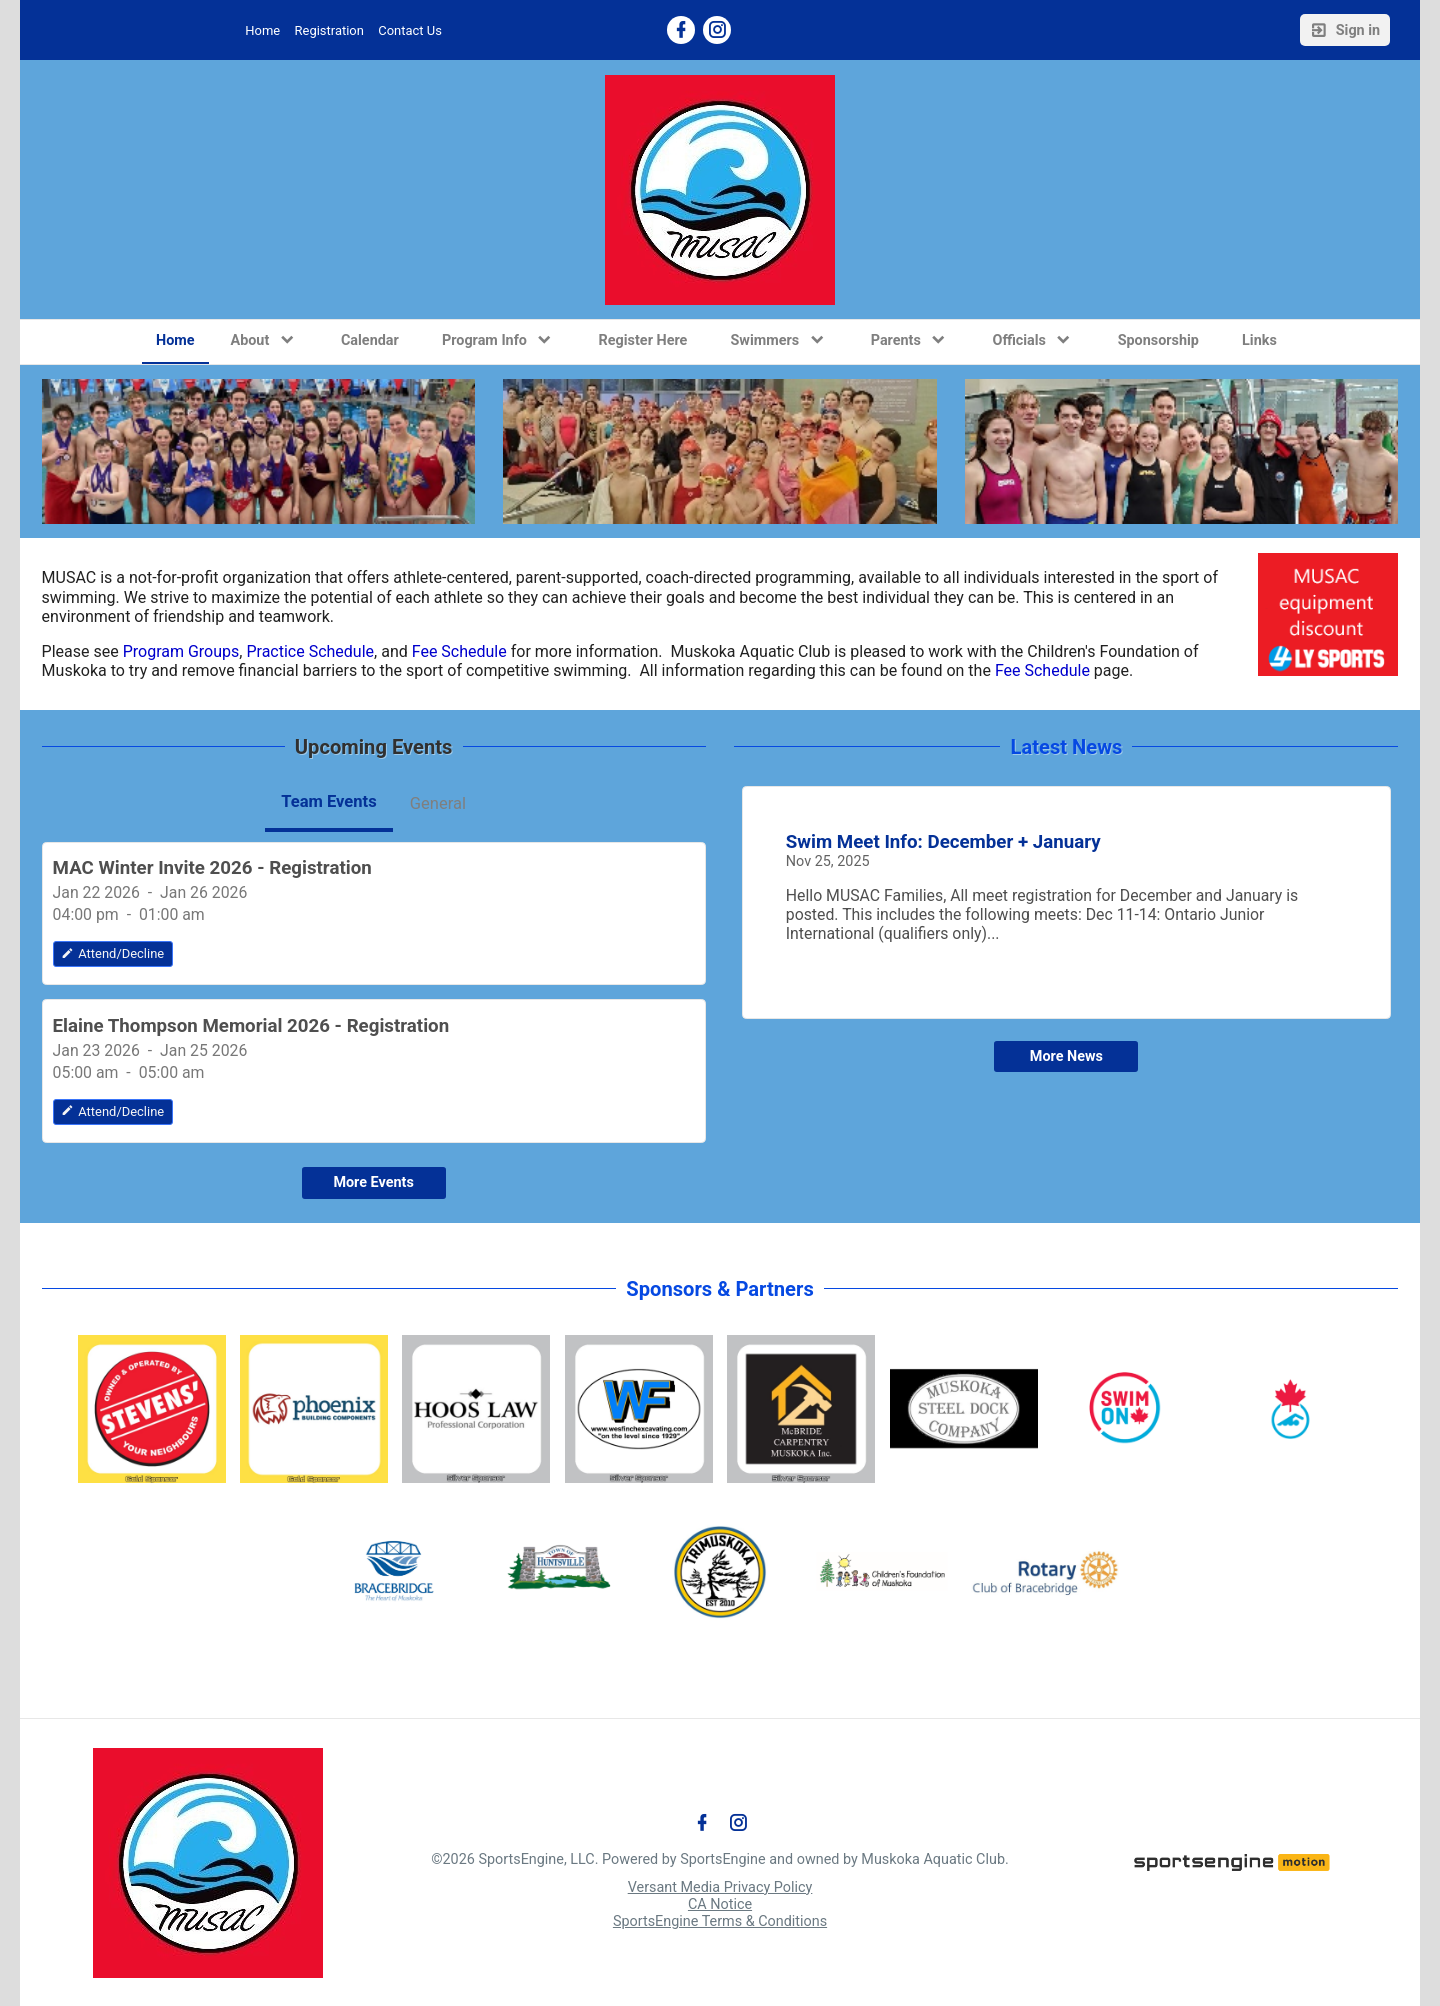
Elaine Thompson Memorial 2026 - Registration (251, 1026)
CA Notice (720, 1904)
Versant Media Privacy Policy (720, 1887)
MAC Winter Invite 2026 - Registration (212, 868)
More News (1066, 1056)
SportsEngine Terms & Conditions (720, 1921)
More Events (373, 1182)
